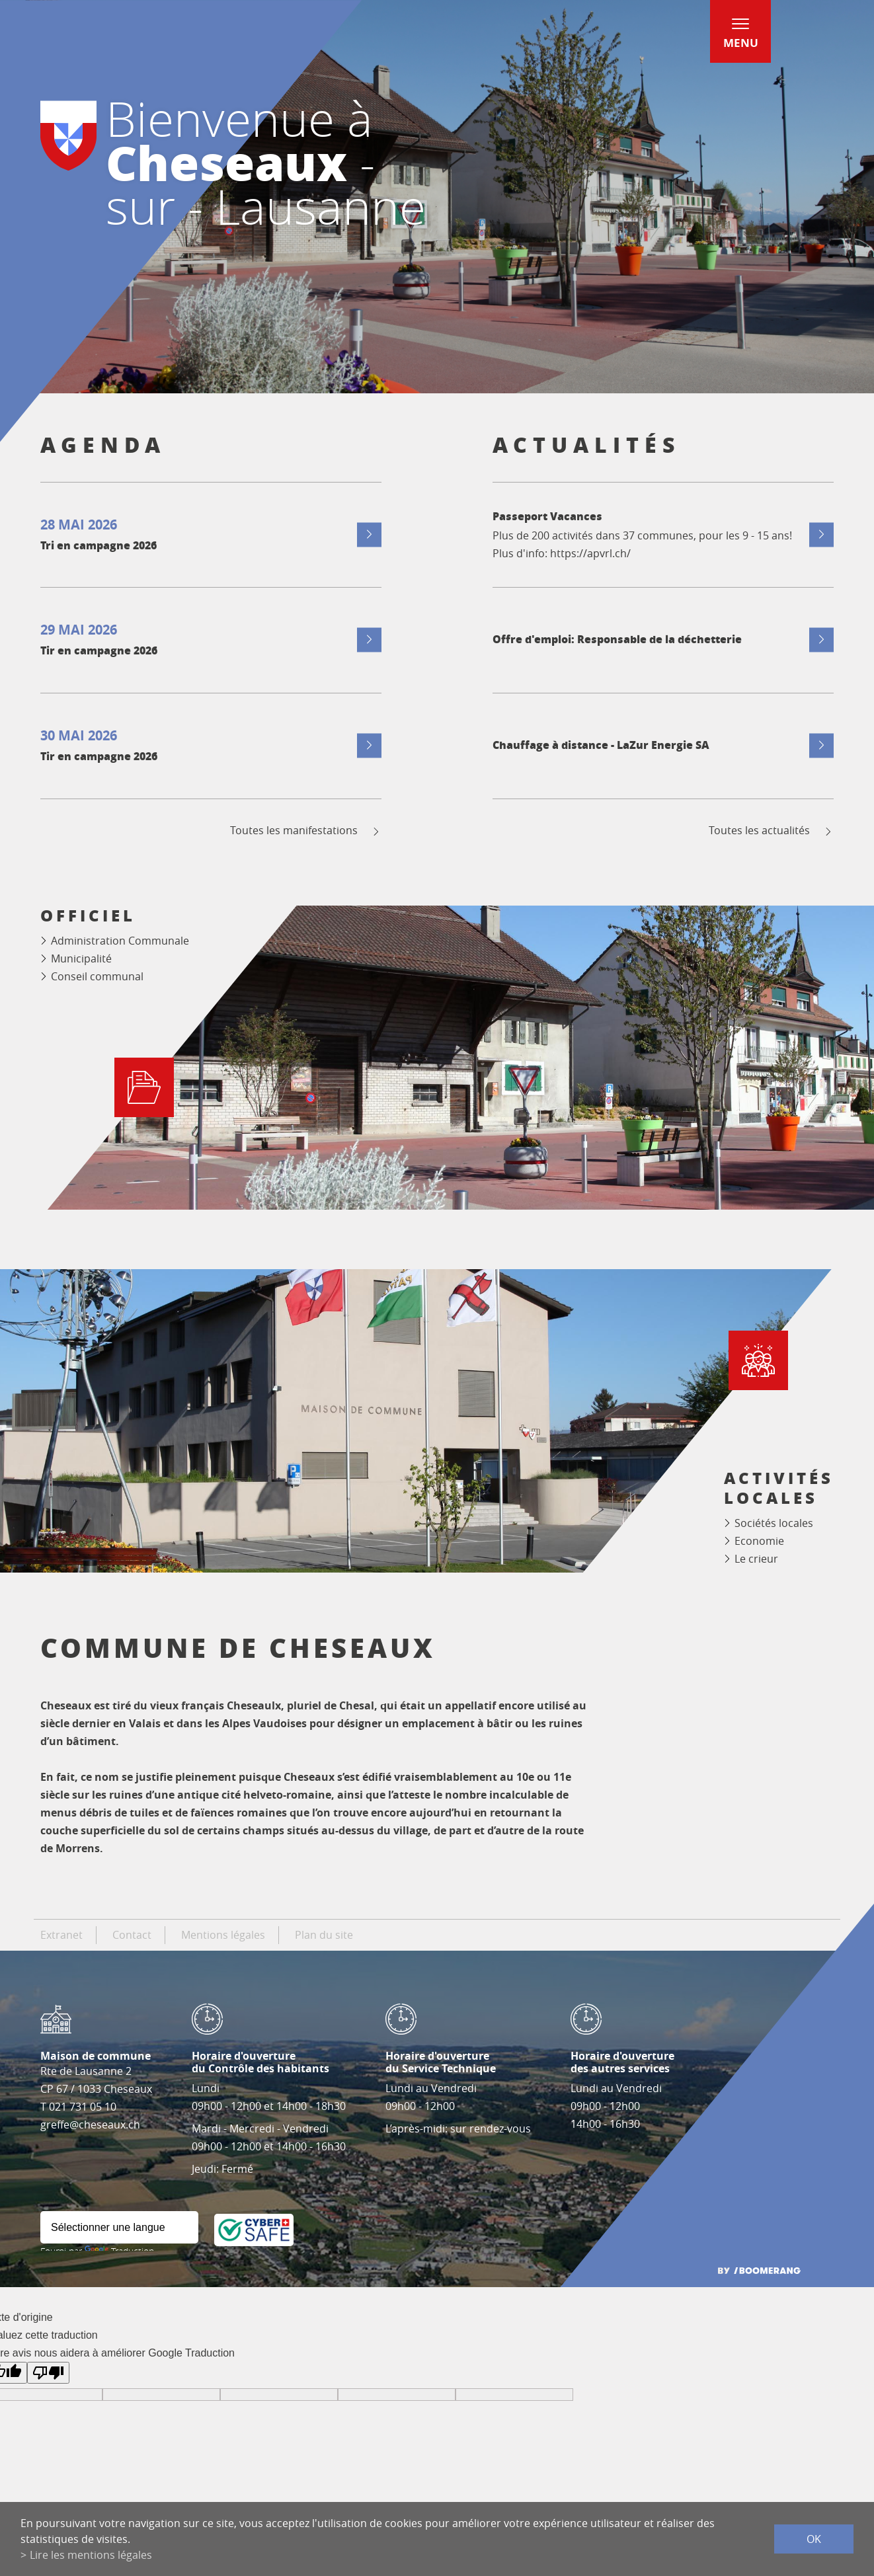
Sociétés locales (774, 1523)
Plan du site (324, 1935)
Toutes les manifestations (305, 831)
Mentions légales (223, 1935)
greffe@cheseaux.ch (90, 2124)
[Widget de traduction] (119, 2227)
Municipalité (81, 958)
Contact (131, 1935)
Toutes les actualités (771, 831)
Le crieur (756, 1558)
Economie (759, 1541)
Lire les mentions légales (91, 2555)
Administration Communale (120, 940)
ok (814, 2539)
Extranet (61, 1935)
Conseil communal (97, 976)
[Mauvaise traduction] (48, 2373)
